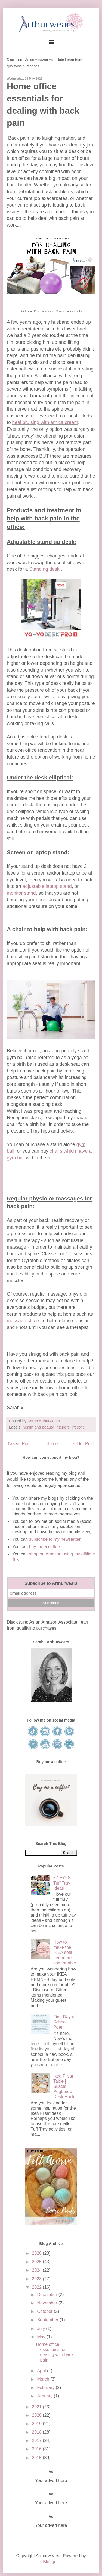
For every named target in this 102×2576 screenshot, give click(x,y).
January (45, 2396)
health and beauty (38, 1427)
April (42, 2370)
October (45, 2311)
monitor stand (21, 893)
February (46, 2387)
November (47, 2303)
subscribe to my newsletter (55, 1539)
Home (52, 1443)
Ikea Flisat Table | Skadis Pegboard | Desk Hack (64, 2086)
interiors (63, 1427)
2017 (37, 2440)
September (48, 2320)
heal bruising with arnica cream (45, 422)
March (43, 2379)
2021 (37, 2407)
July (41, 2328)
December (47, 2294)
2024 (37, 2270)
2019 (37, 2423)
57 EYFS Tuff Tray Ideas (62, 1882)
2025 (37, 2261)
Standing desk (44, 569)
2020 (37, 2415)
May (42, 2337)
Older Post (83, 1443)
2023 (37, 2278)
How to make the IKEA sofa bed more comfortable (64, 1952)
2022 (37, 2287)
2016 (37, 2449)
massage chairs (23, 1320)
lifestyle (78, 1427)
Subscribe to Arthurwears (51, 1583)
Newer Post (19, 1443)
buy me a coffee (44, 1546)
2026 (37, 2253)
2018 (37, 2432)
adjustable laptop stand (47, 886)
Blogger (50, 2561)
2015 (37, 2457)
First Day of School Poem (64, 2021)
